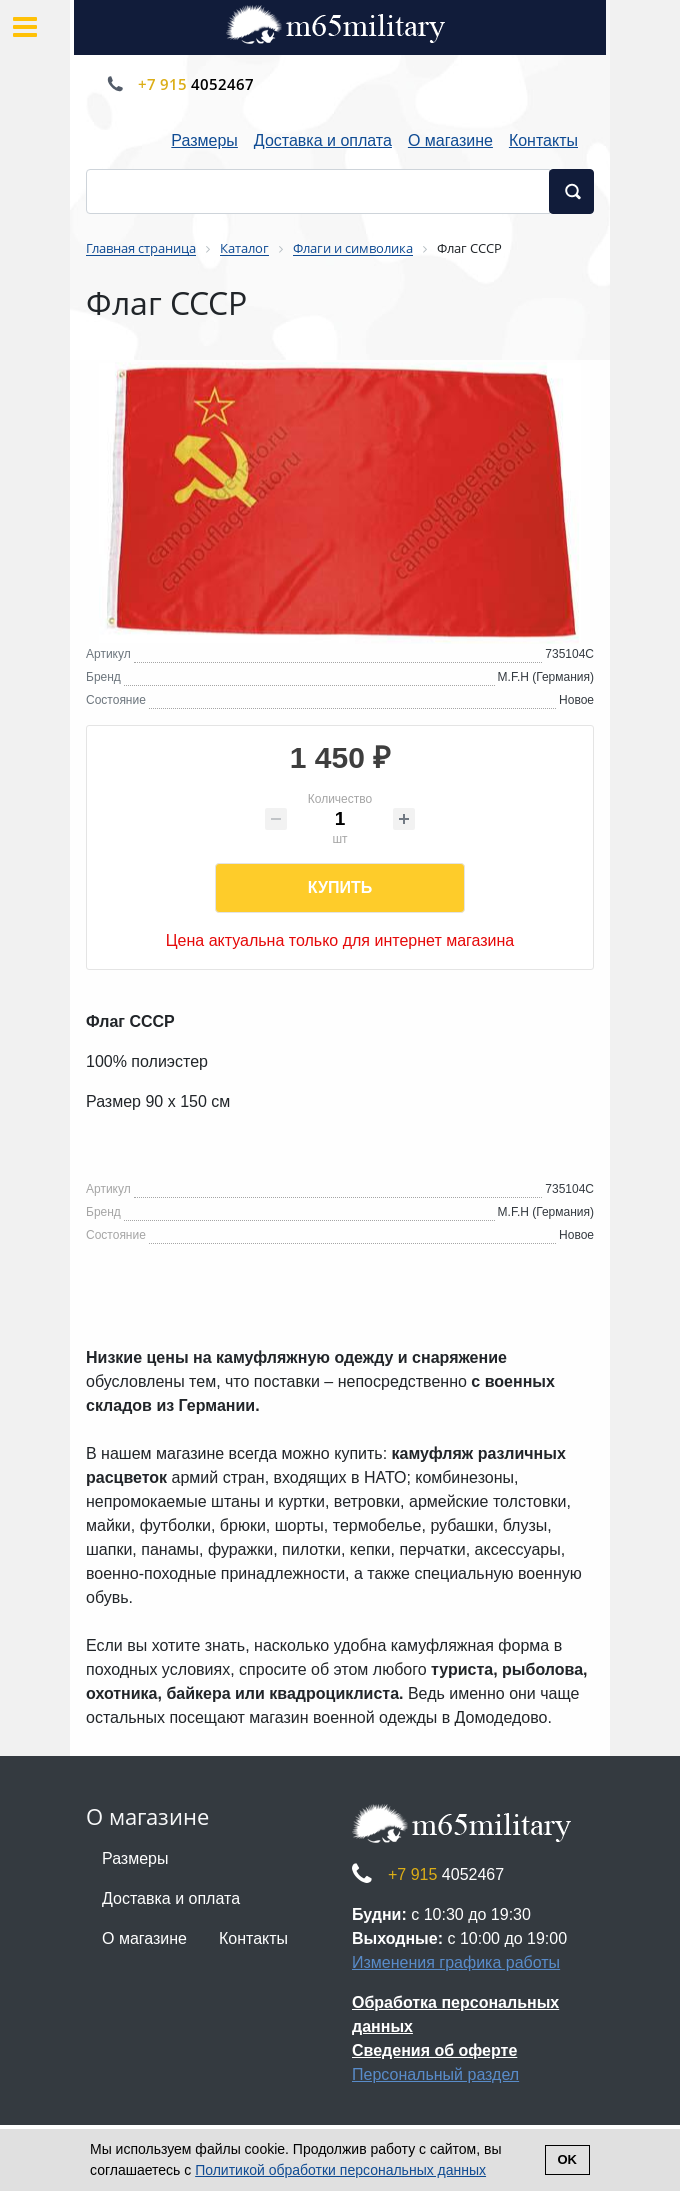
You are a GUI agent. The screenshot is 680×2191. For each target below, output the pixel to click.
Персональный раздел (435, 2074)
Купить (340, 887)
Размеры (204, 140)
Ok (568, 2159)
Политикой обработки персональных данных (340, 2170)
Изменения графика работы (456, 1962)
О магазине (450, 140)
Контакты (543, 140)
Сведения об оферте (434, 2050)
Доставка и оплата (323, 140)
